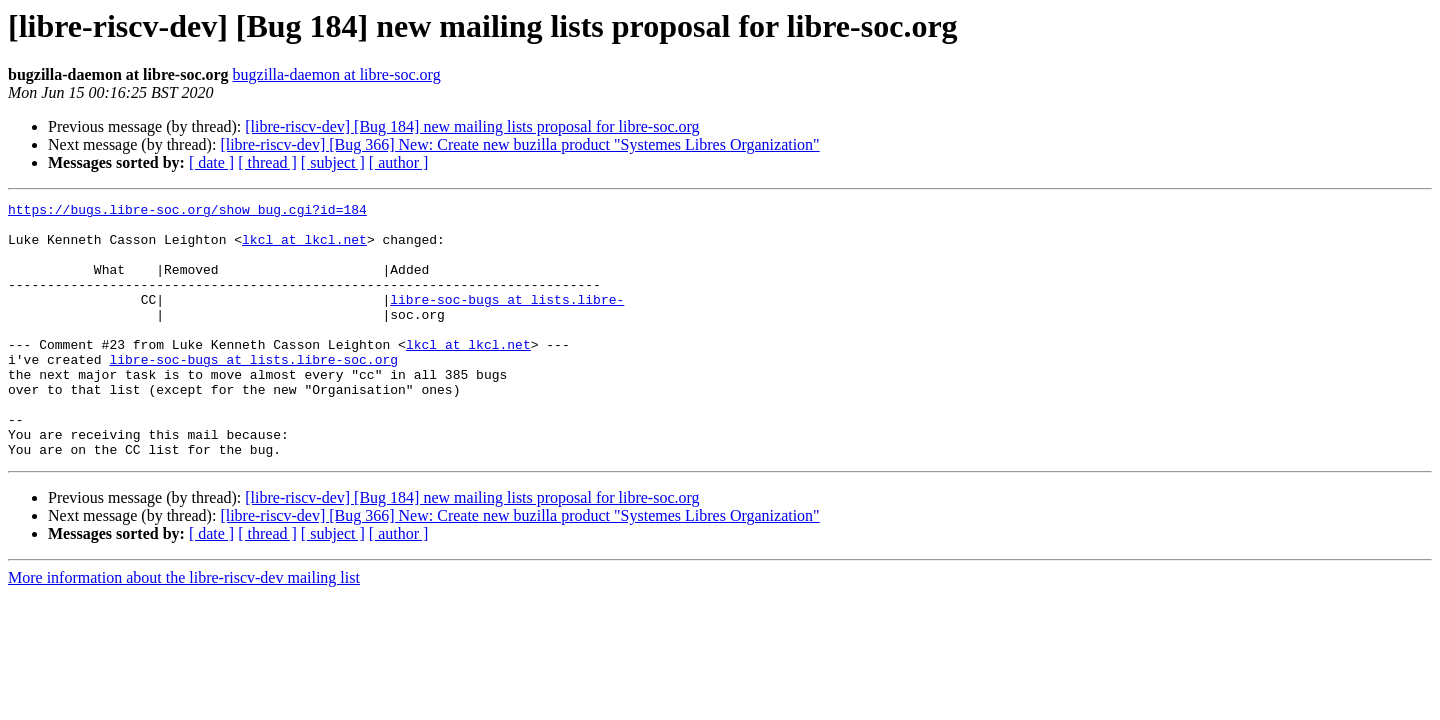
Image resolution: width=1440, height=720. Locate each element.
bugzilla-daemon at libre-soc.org (337, 74)
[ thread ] (267, 162)
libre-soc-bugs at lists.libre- (507, 320)
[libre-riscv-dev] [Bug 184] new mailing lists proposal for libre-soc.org (472, 126)
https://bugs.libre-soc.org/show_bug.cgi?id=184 (187, 212)
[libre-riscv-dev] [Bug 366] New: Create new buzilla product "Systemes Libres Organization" (519, 144)
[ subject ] (333, 162)
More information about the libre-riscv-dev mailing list (184, 628)
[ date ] (211, 162)
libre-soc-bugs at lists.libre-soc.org (253, 392)
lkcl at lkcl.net (304, 248)
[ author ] (399, 162)
